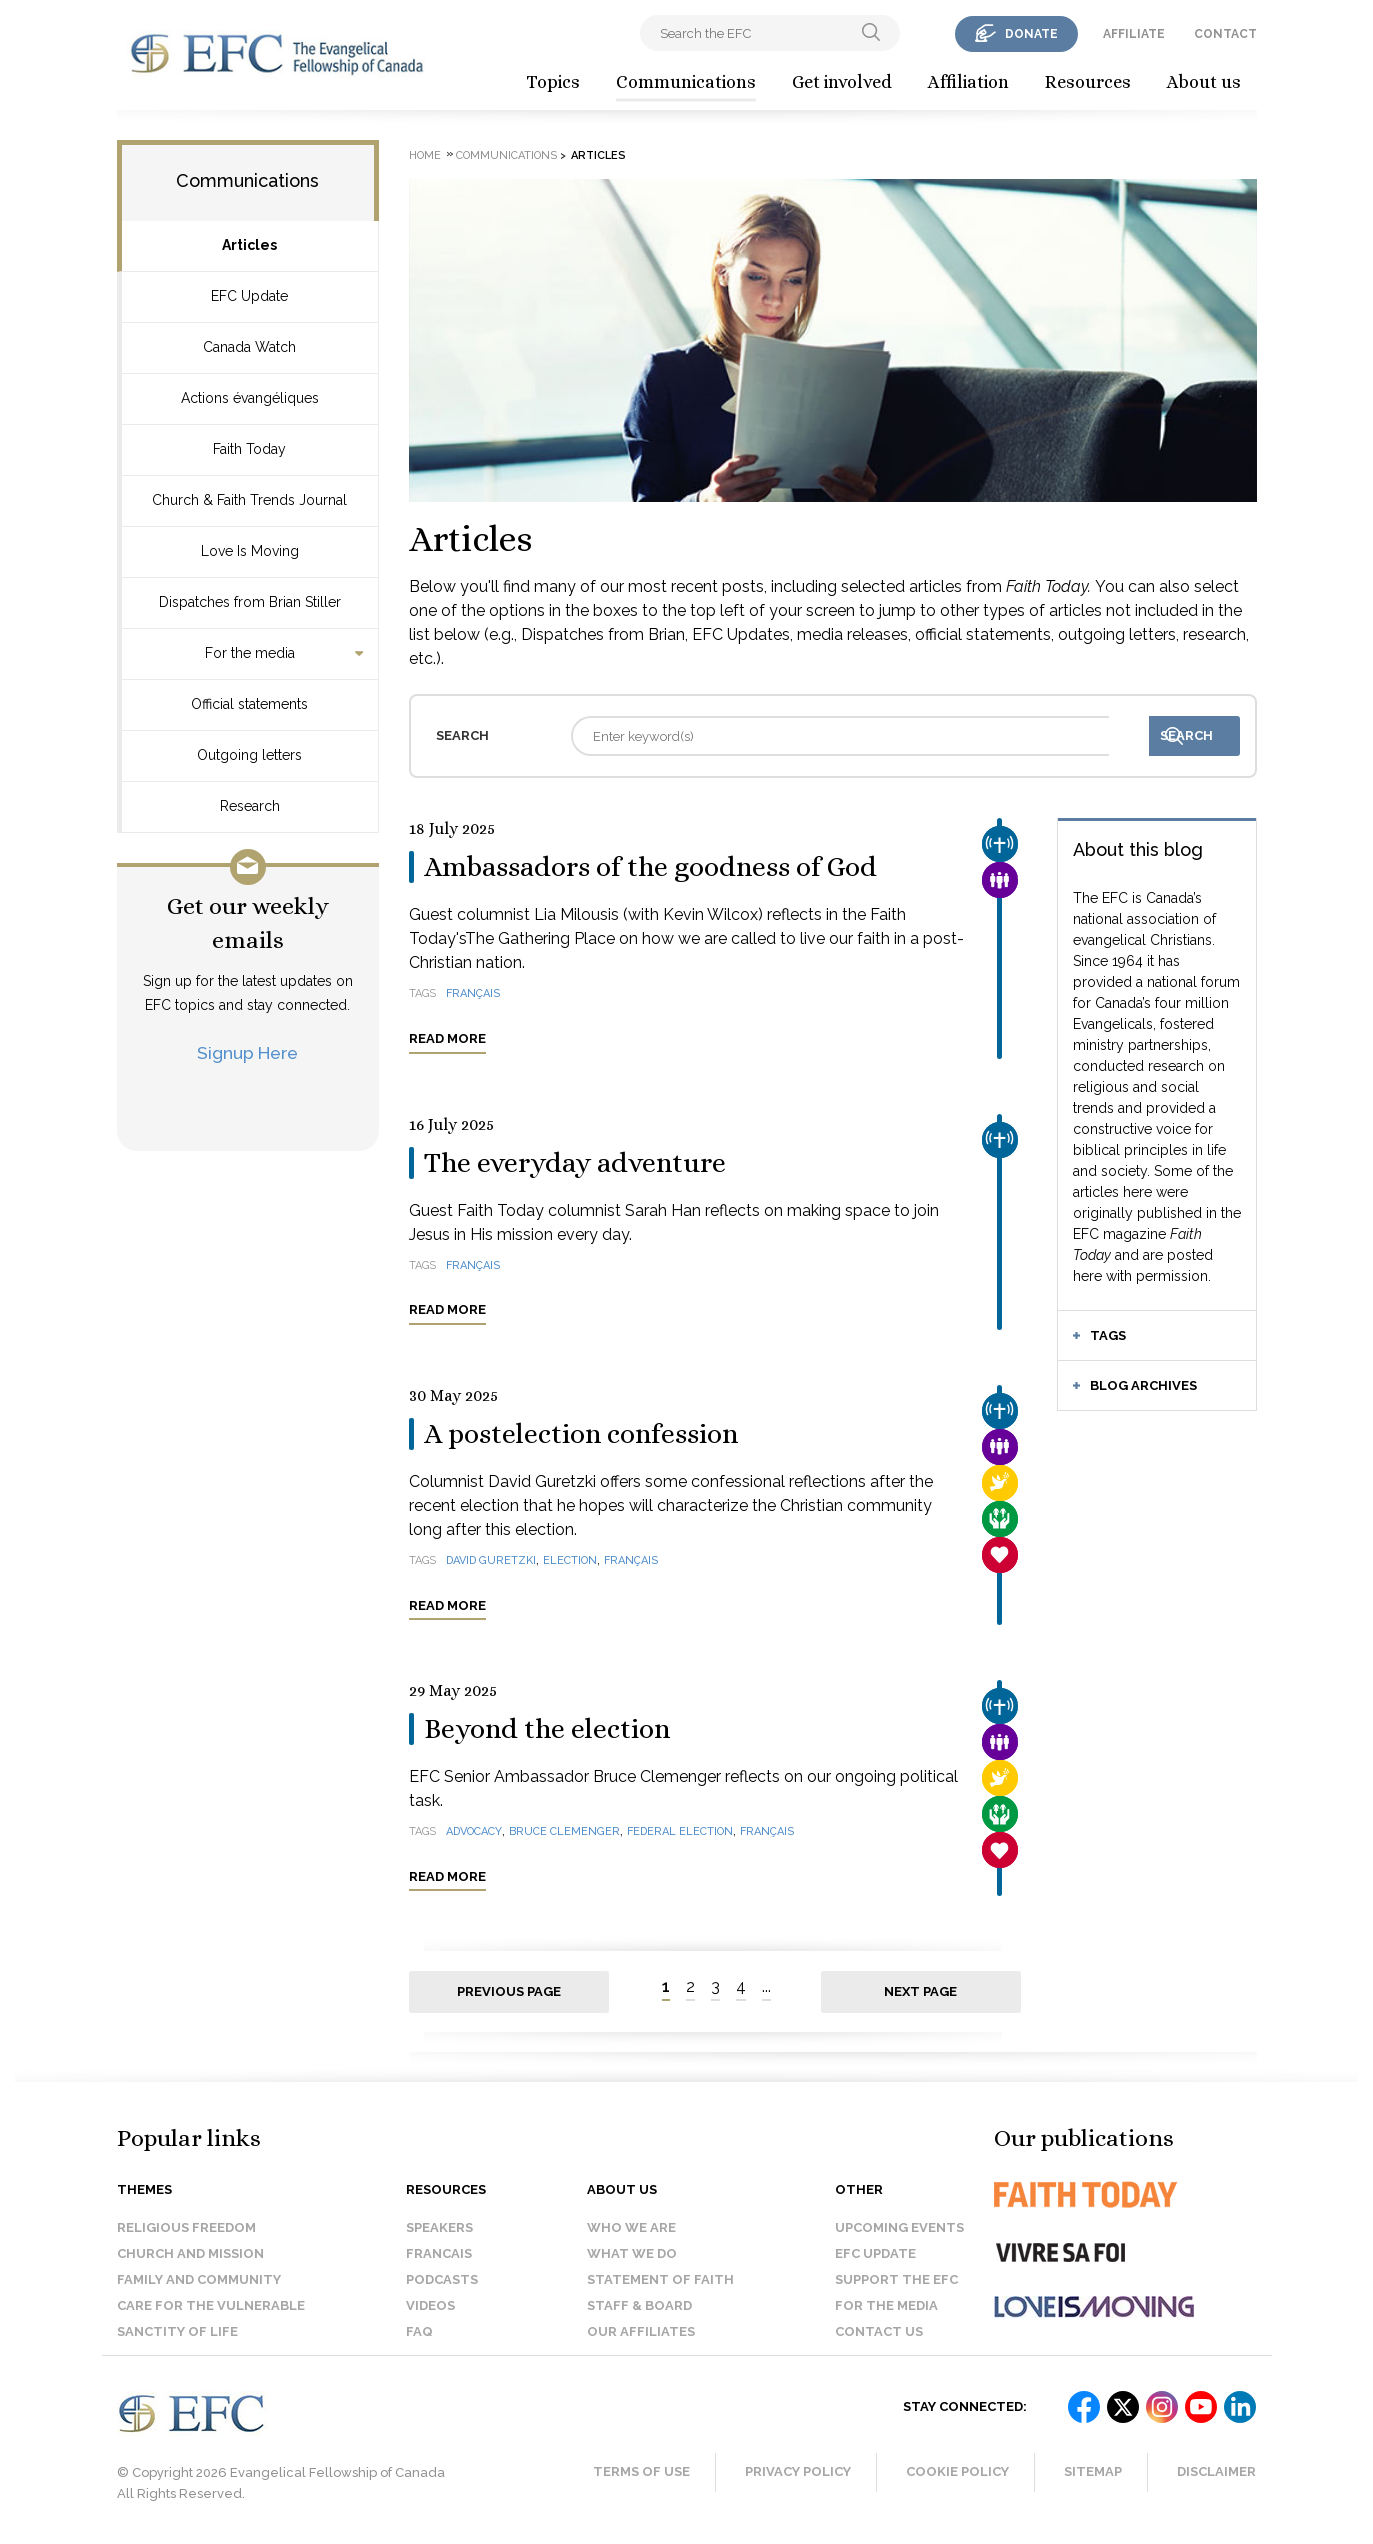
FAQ (419, 2331)
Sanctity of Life (177, 2331)
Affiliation (968, 82)
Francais (439, 2253)
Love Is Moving (250, 551)
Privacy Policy (798, 2471)
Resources (1088, 82)
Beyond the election (547, 1729)
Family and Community (199, 2279)
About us (1204, 82)
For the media (250, 653)
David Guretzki (491, 1560)
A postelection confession (581, 1434)
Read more (447, 1038)
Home (425, 155)
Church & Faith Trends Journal (249, 500)
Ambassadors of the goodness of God (650, 867)
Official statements (249, 704)
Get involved (842, 82)
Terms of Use (641, 2471)
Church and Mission (190, 2253)
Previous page (509, 1991)
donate (1031, 34)
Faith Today (249, 449)
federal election (680, 1831)
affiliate (1134, 34)
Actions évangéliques (250, 398)
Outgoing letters (249, 755)
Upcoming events (899, 2227)
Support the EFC (896, 2279)
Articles (249, 245)
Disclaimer (1216, 2471)
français (473, 993)
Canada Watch (249, 347)
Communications (686, 82)
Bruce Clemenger (564, 1831)
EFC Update (249, 296)
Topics (553, 82)
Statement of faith (660, 2279)
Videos (430, 2305)
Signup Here (247, 1052)
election (570, 1560)
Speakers (439, 2227)
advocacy (474, 1831)
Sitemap (1093, 2471)
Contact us (879, 2331)
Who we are (631, 2227)
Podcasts (442, 2279)
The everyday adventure (575, 1163)
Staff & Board (639, 2305)
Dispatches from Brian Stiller (250, 602)
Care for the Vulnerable (211, 2305)
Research (250, 806)
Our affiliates (641, 2331)
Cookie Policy (957, 2471)
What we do (632, 2253)
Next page (920, 1991)
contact (1225, 34)
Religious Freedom (186, 2227)
